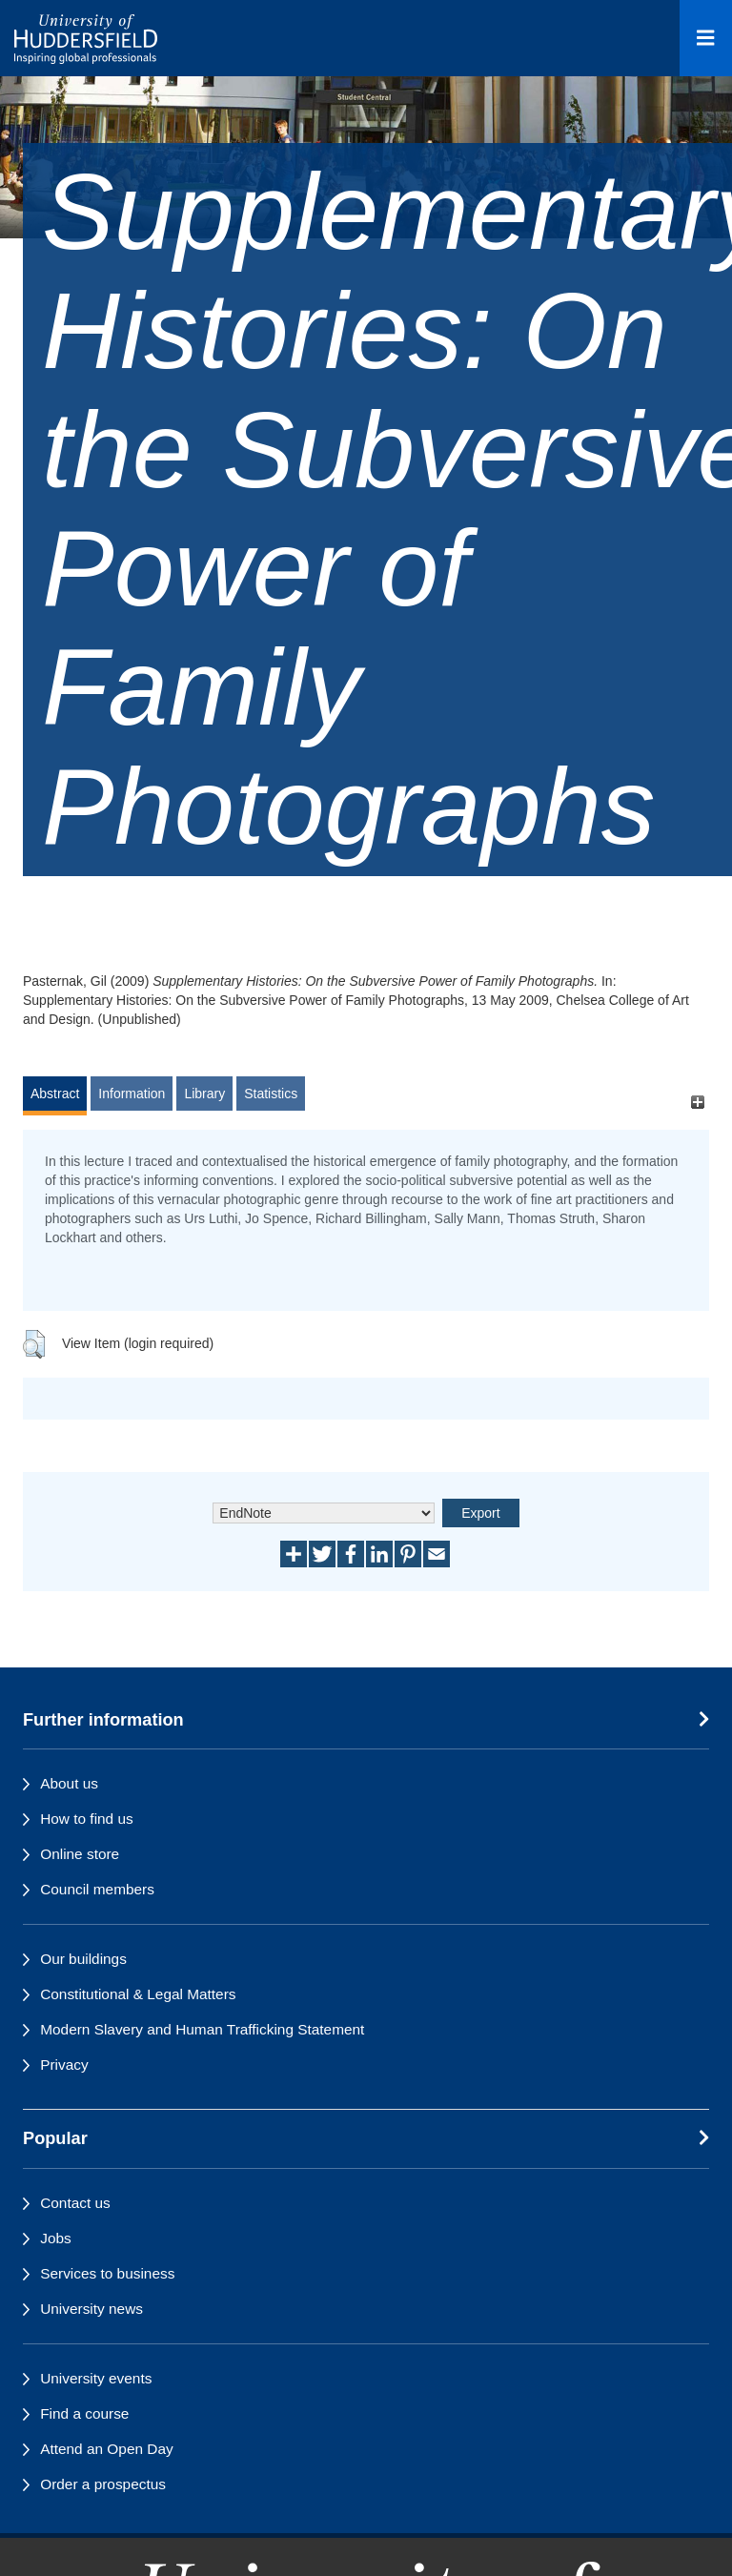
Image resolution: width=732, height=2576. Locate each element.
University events (96, 2378)
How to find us (86, 1818)
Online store (79, 1854)
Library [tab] (204, 1093)
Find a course (84, 2413)
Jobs (55, 2238)
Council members (97, 1889)
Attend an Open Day (106, 2449)
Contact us (75, 2203)
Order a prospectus (103, 2484)
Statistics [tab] (270, 1093)
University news (91, 2308)
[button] (34, 1344)
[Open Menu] (706, 38)
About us (69, 1783)
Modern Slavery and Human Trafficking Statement (202, 2029)
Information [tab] (131, 1093)
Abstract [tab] (54, 1093)
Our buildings (83, 1959)
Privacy (64, 2064)
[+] (697, 1102)
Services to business (107, 2273)
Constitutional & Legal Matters (137, 1994)
